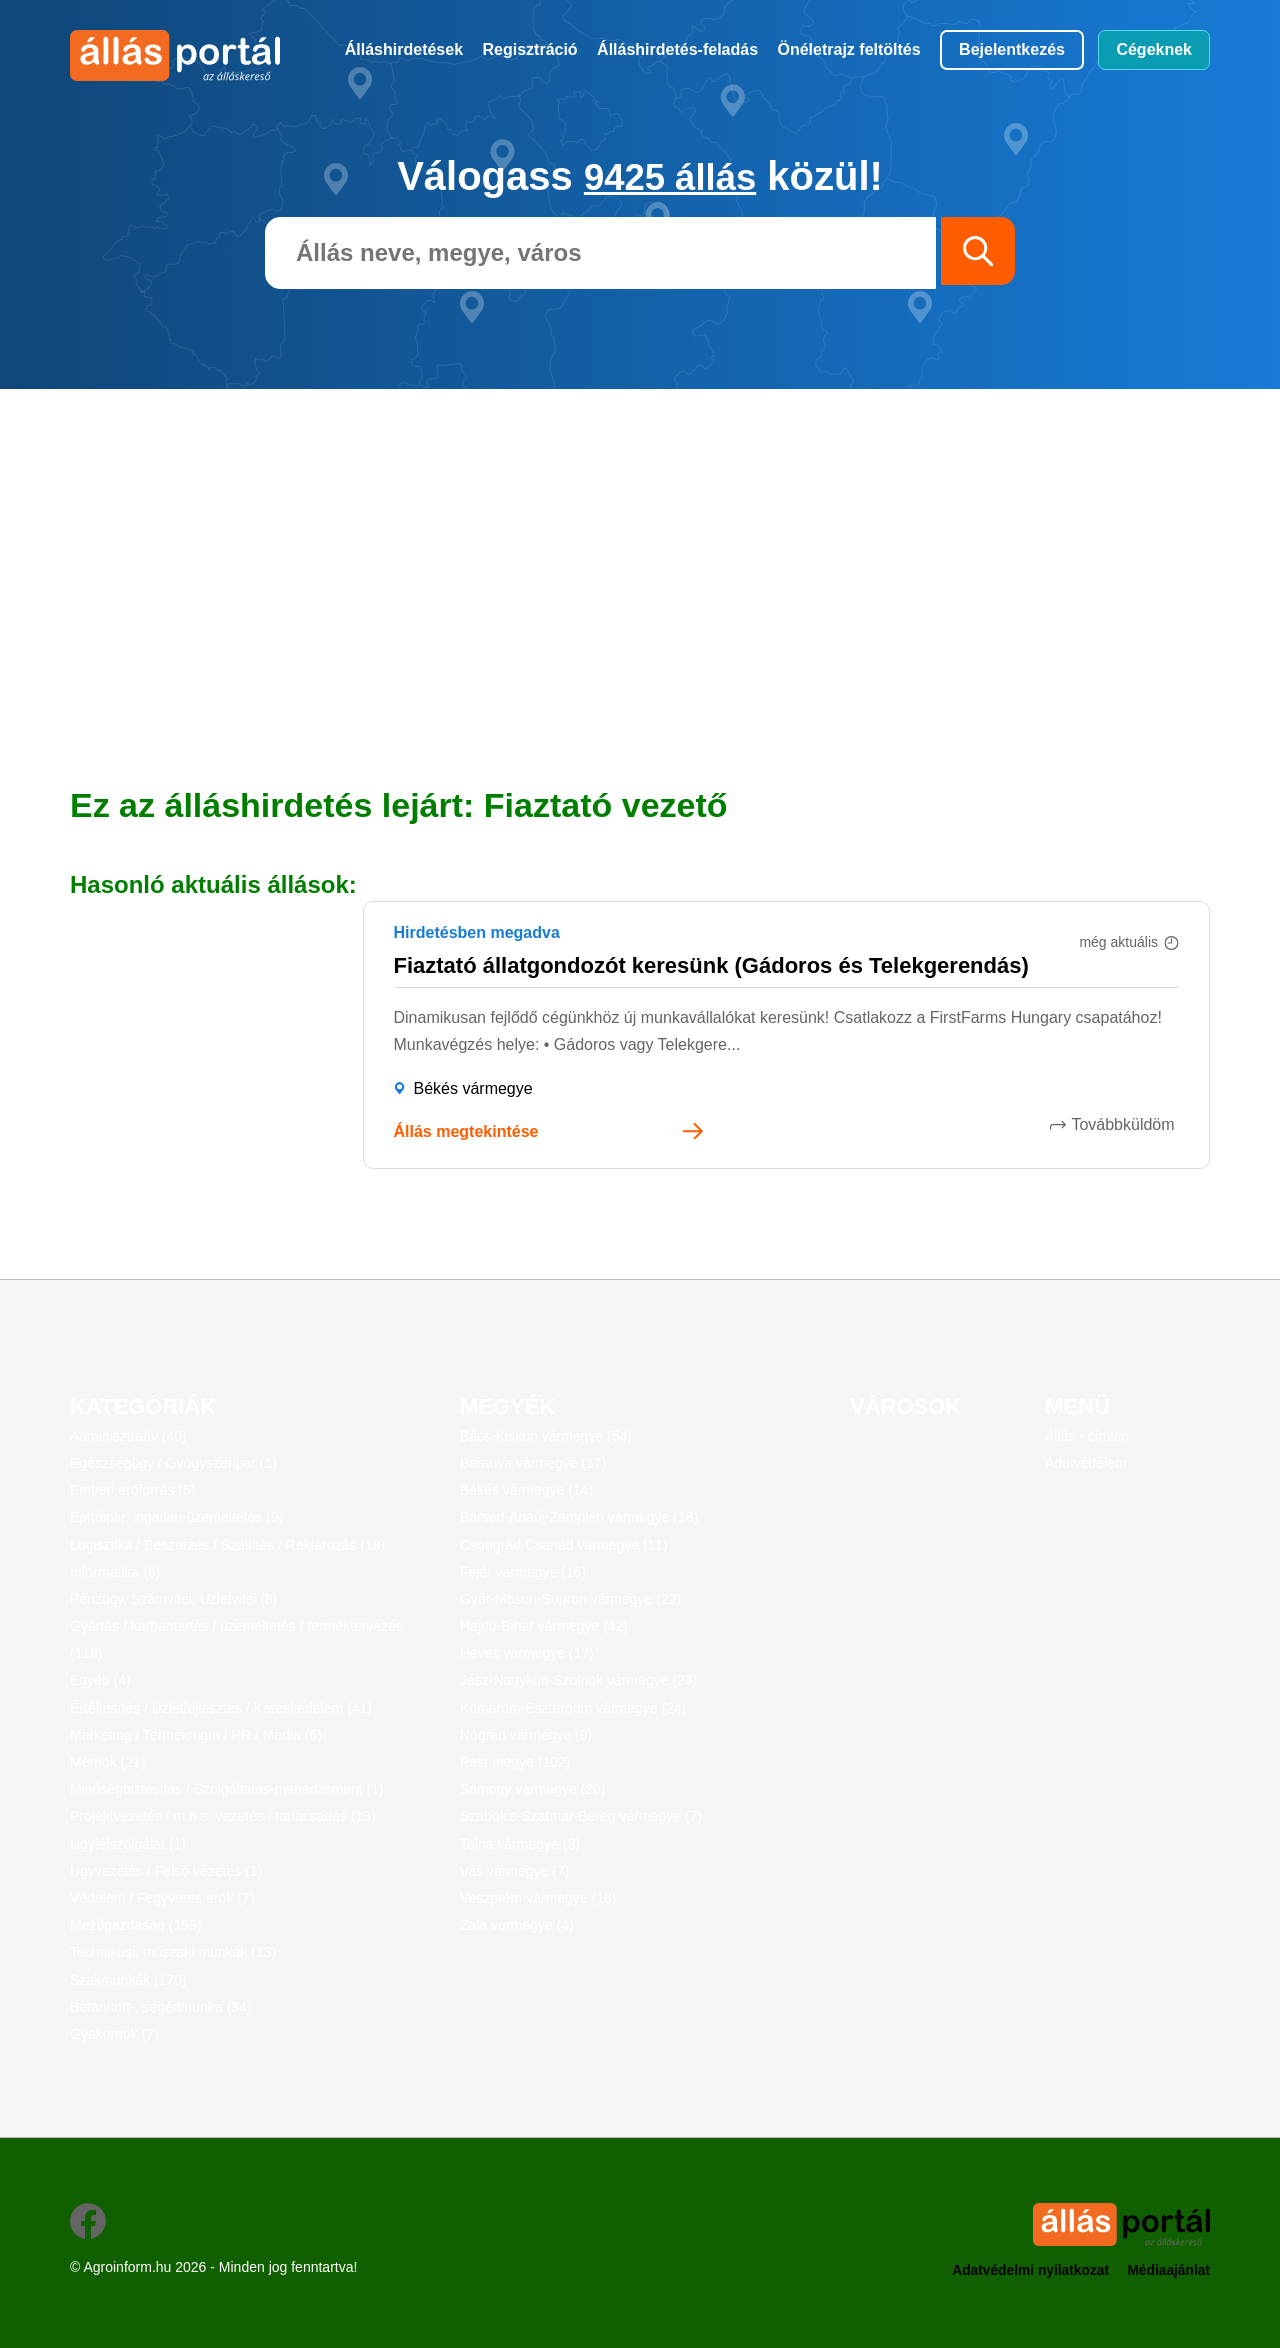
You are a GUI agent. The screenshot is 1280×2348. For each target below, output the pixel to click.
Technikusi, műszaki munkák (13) (173, 1952)
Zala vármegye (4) (517, 1925)
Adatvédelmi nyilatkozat (1027, 2270)
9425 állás (670, 176)
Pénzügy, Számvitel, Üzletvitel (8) (173, 1598)
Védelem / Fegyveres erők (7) (162, 1898)
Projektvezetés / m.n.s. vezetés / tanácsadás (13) (223, 1816)
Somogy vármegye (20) (533, 1789)
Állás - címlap (1087, 1435)
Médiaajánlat (1168, 2270)
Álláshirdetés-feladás (677, 49)
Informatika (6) (115, 1571)
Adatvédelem (1086, 1463)
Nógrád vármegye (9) (526, 1734)
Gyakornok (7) (114, 2033)
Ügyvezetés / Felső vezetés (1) (166, 1870)
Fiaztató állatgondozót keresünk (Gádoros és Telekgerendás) (711, 964)
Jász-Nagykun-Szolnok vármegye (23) (578, 1680)
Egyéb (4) (100, 1680)
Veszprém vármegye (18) (538, 1898)
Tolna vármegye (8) (520, 1843)
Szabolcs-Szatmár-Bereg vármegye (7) (581, 1816)
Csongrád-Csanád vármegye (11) (564, 1544)
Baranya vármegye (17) (533, 1463)
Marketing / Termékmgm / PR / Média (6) (196, 1734)
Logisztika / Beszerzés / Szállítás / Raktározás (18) (227, 1544)
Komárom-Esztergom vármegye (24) (573, 1707)
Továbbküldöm (1127, 1123)
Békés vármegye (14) (526, 1490)
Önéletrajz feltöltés (849, 49)
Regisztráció (530, 49)
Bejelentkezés (1012, 49)
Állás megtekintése (466, 1131)
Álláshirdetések (404, 49)
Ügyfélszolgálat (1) (128, 1843)
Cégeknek (1154, 49)
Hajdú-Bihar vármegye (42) (544, 1626)
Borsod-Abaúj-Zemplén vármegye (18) (579, 1517)
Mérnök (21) (107, 1762)
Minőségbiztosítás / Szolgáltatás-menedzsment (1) (227, 1789)
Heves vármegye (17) (527, 1653)
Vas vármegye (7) (514, 1870)
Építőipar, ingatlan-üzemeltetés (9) (176, 1517)
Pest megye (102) (515, 1762)
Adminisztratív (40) (128, 1435)
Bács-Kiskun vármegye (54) (546, 1435)
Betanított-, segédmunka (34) (160, 2006)
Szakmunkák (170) (128, 1979)
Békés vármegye (473, 1088)
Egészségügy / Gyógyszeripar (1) (173, 1463)
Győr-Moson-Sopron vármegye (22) (570, 1598)
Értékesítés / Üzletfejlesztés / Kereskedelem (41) (221, 1707)
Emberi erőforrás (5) (132, 1490)
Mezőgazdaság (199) (136, 1925)
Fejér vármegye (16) (523, 1571)
